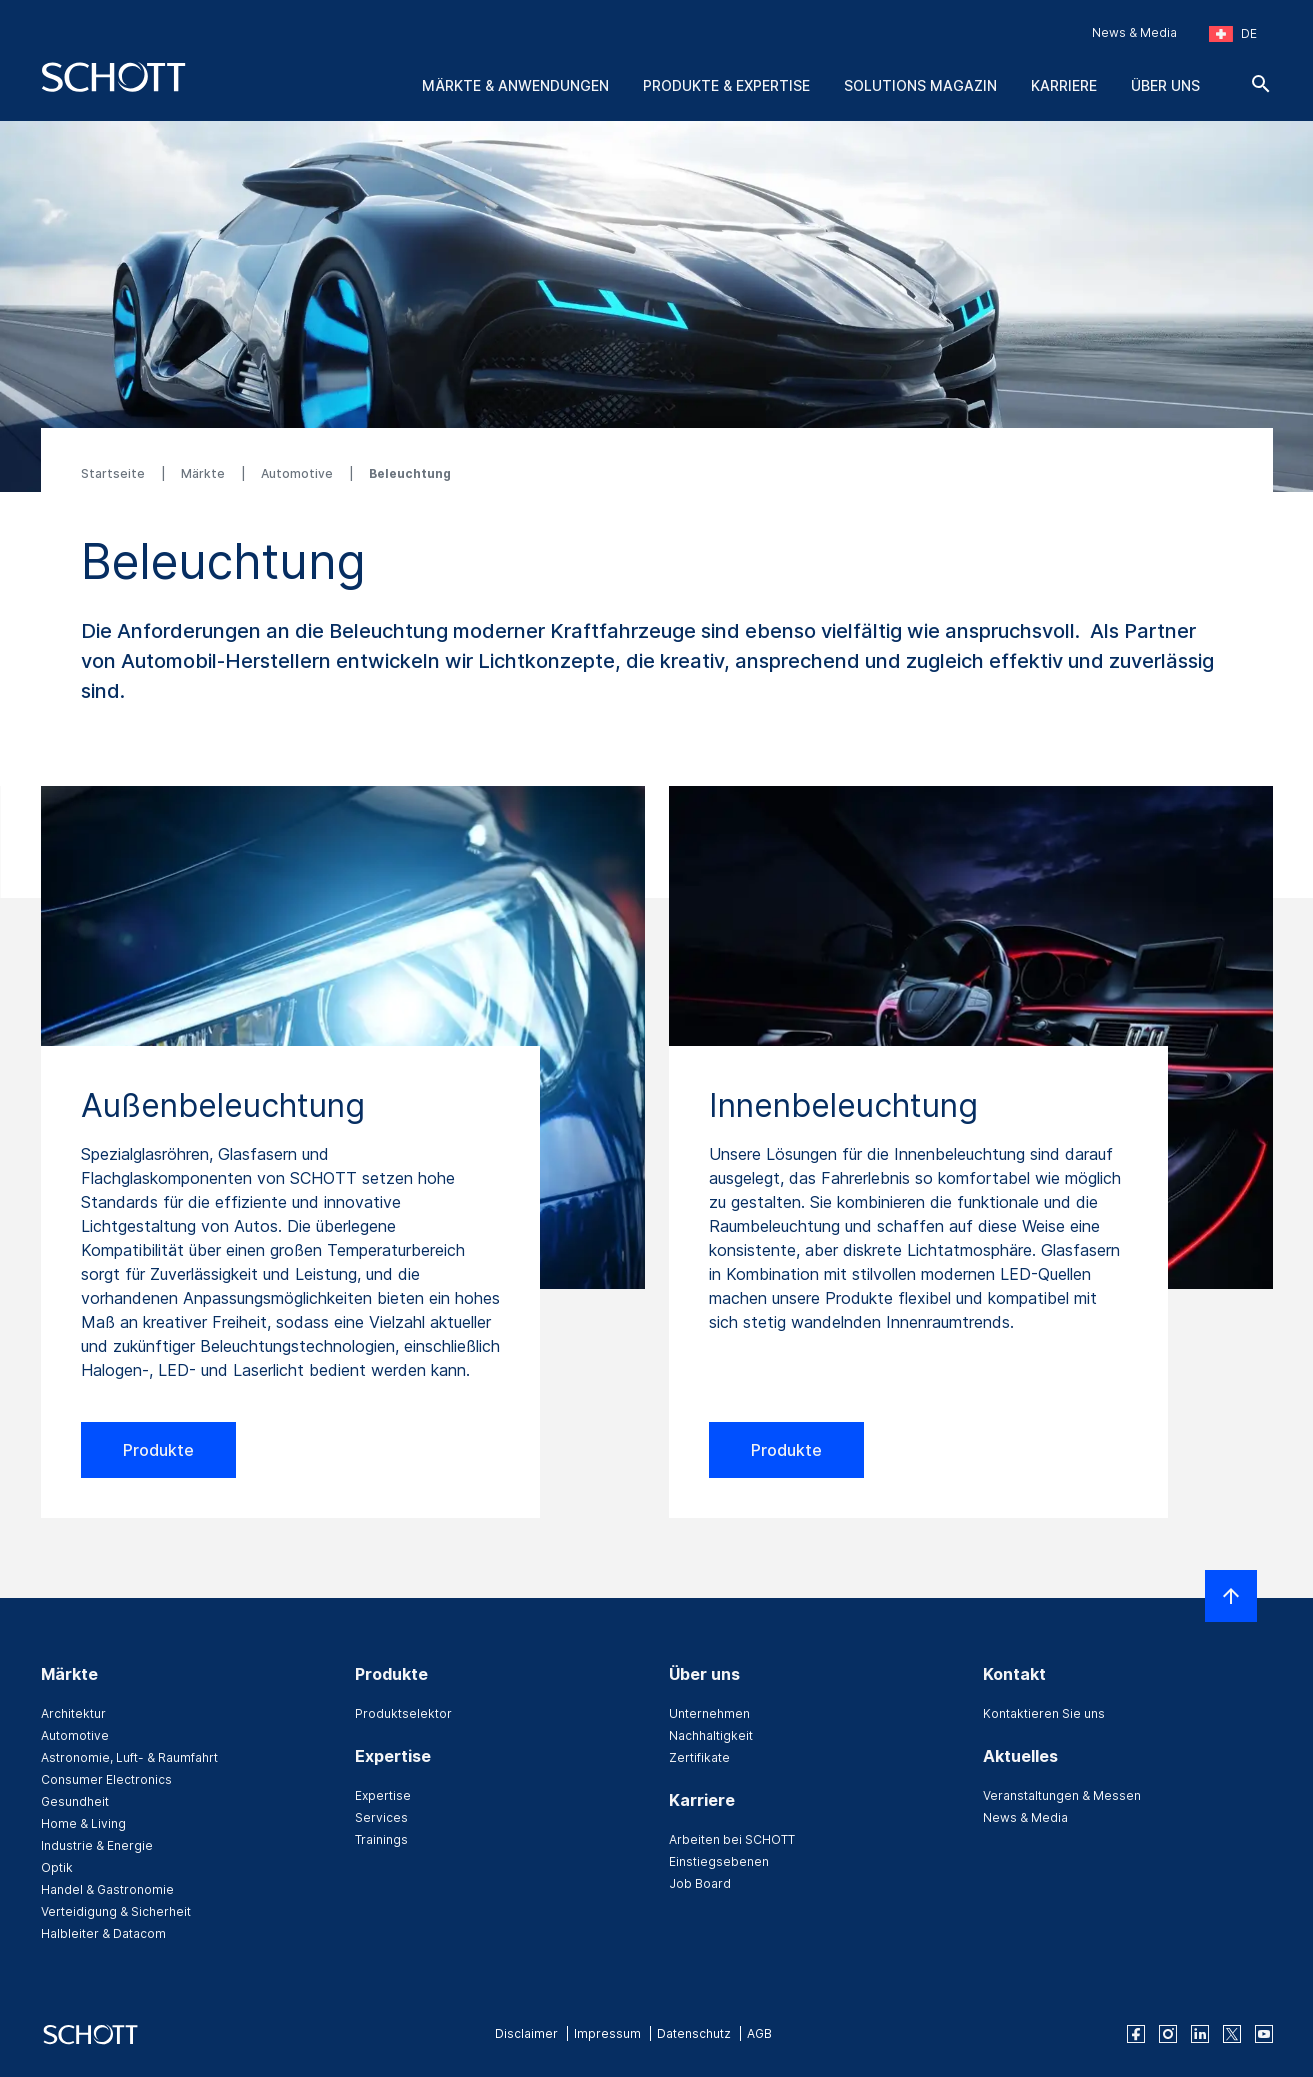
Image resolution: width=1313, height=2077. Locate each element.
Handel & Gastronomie (107, 1889)
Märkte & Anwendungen (515, 85)
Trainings (381, 1839)
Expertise (383, 1795)
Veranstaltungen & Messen (1062, 1795)
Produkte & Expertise (726, 85)
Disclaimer (526, 2033)
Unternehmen (709, 1713)
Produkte (158, 1450)
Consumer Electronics (106, 1779)
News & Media (1134, 32)
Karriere (1064, 85)
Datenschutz (694, 2033)
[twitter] (1232, 2034)
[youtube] (1264, 2034)
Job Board (700, 1883)
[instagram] (1168, 2034)
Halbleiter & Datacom (103, 1933)
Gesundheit (75, 1801)
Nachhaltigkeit (711, 1735)
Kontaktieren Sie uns (1044, 1713)
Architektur (73, 1713)
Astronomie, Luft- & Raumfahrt (129, 1757)
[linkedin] (1200, 2034)
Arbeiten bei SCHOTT (732, 1839)
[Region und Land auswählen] (1233, 34)
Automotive (298, 473)
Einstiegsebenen (719, 1861)
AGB (759, 2033)
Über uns (1165, 85)
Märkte (204, 473)
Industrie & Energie (97, 1845)
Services (381, 1817)
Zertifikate (699, 1757)
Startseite (114, 473)
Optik (57, 1867)
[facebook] (1136, 2034)
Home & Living (83, 1823)
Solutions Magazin (920, 85)
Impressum (607, 2033)
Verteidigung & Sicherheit (116, 1911)
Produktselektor (403, 1713)
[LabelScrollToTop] (1231, 1596)
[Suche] (1261, 84)
